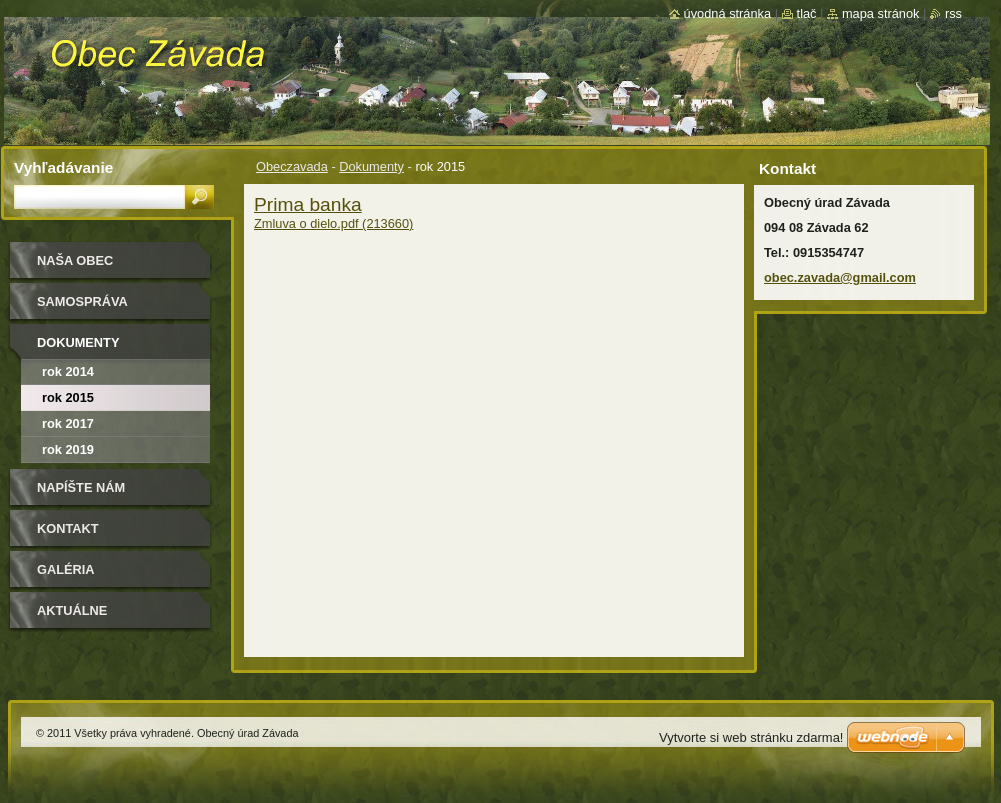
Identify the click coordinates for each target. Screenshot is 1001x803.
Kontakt (68, 528)
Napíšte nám (81, 487)
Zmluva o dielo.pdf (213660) (333, 223)
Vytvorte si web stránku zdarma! (751, 737)
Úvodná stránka (728, 13)
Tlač (807, 13)
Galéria (66, 569)
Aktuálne (72, 610)
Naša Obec (75, 260)
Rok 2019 (68, 449)
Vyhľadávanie (63, 167)
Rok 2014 (68, 371)
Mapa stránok (881, 13)
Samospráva (82, 301)
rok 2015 (68, 397)
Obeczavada (292, 166)
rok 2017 (68, 423)
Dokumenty (371, 166)
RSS (953, 13)
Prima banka (308, 204)
